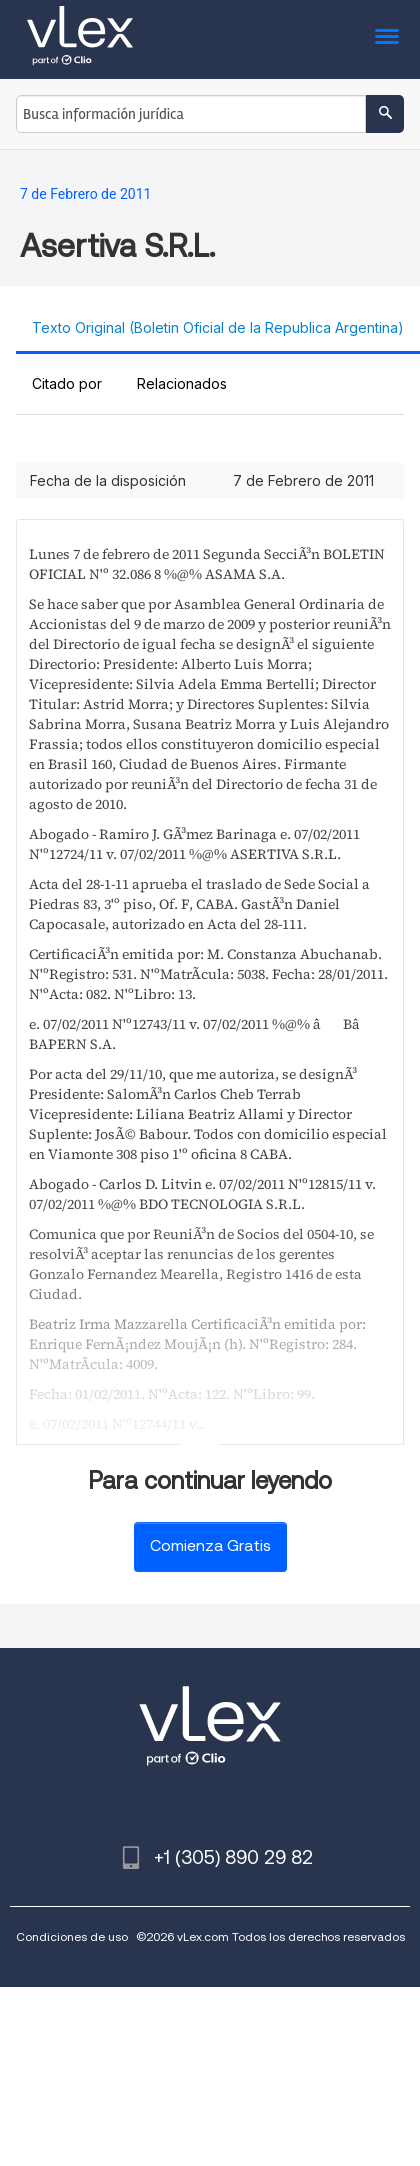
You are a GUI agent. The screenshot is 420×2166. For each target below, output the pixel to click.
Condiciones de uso (72, 1936)
